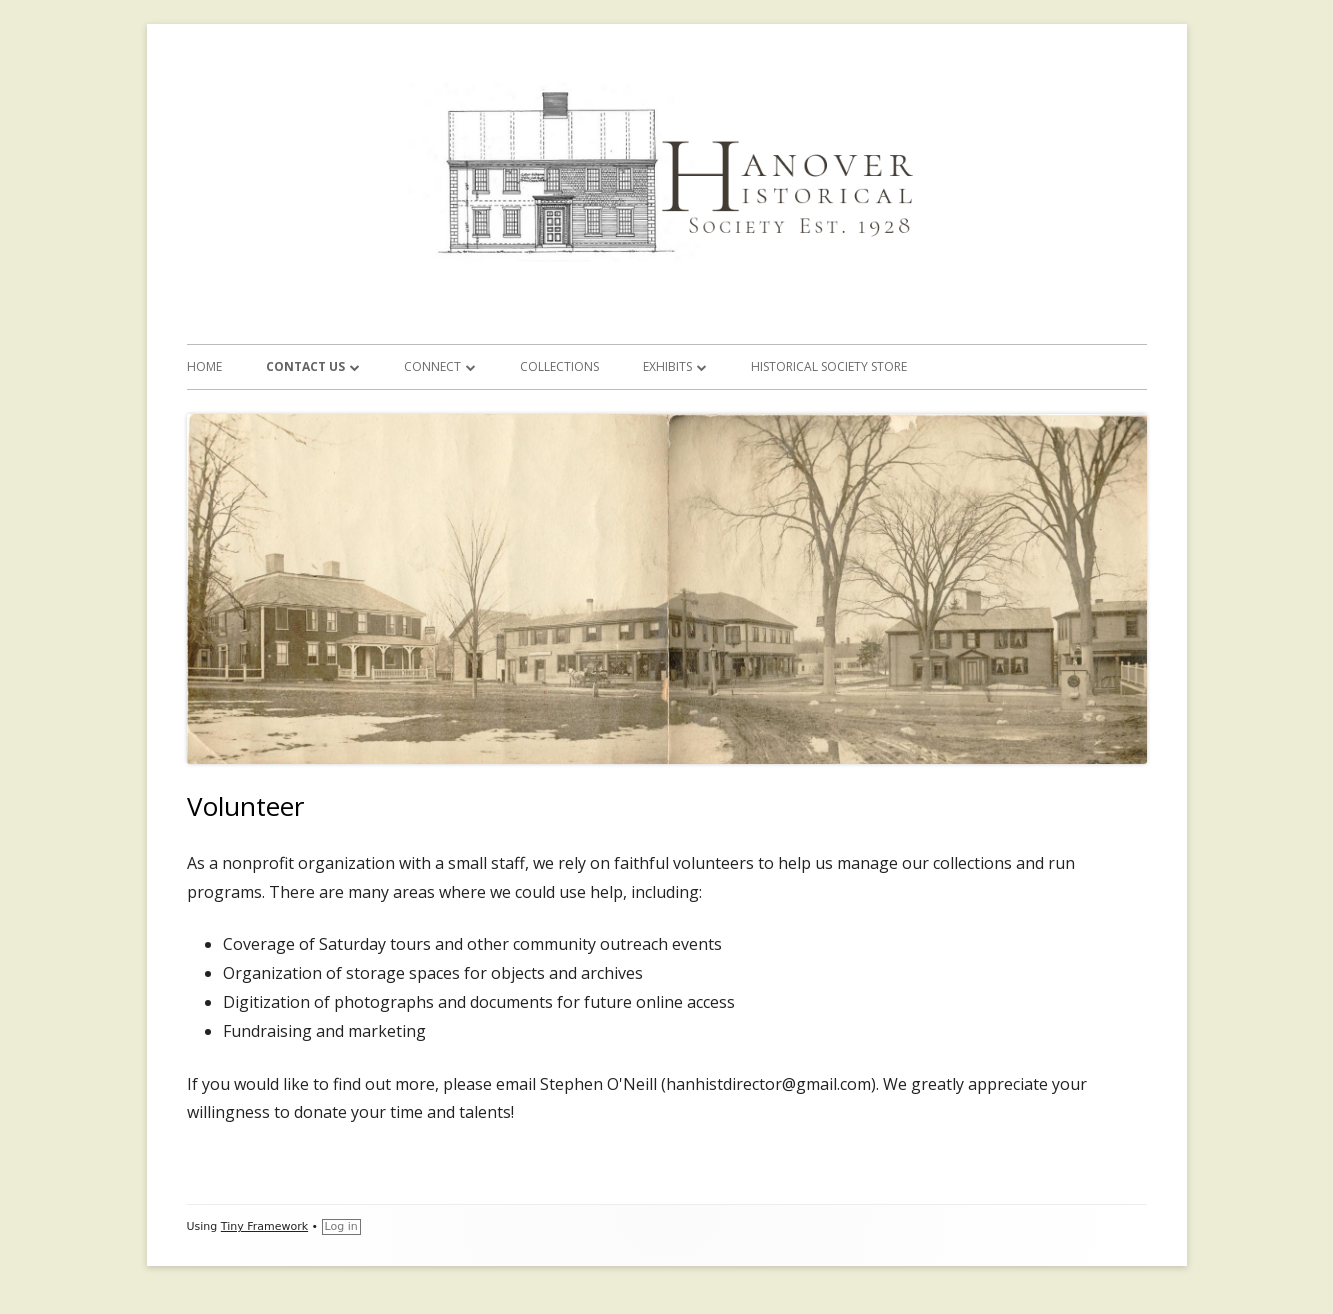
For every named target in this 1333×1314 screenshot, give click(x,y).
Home (204, 366)
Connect (432, 366)
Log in (341, 1226)
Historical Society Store (829, 366)
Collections (559, 366)
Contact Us (305, 366)
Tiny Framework (264, 1226)
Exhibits (667, 366)
